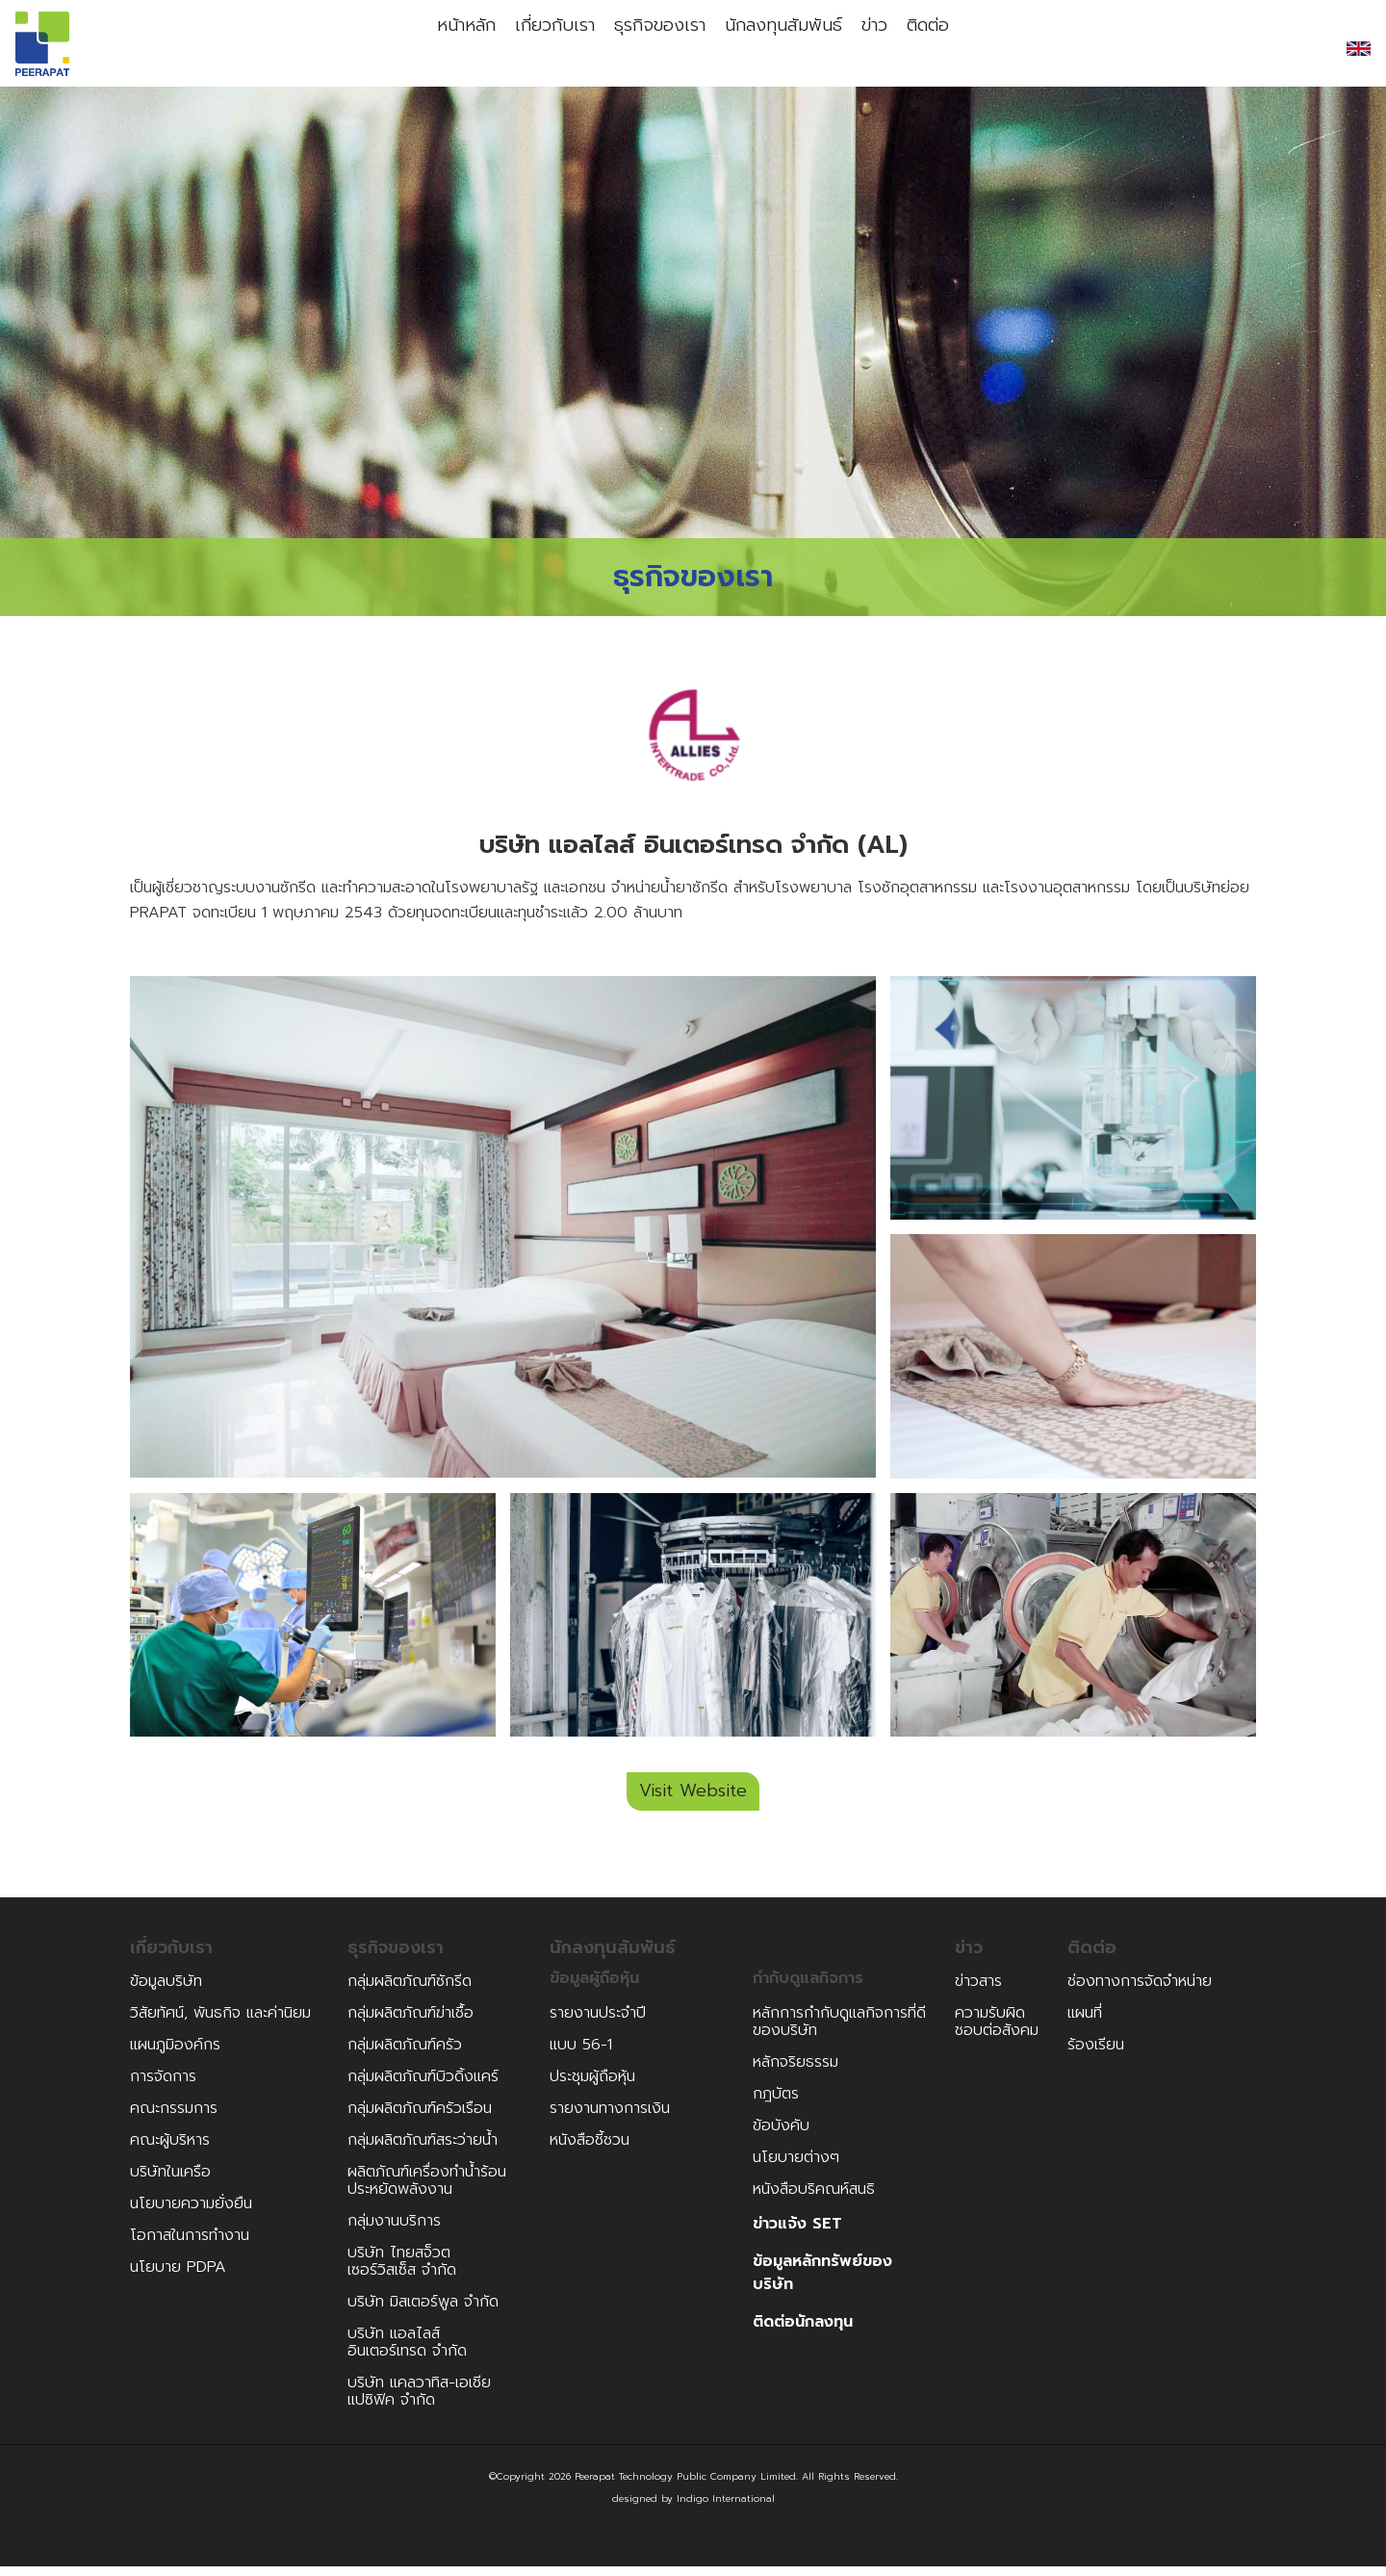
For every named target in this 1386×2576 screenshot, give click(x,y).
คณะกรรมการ (174, 2117)
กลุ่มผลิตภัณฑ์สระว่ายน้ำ (422, 2149)
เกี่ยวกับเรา (539, 48)
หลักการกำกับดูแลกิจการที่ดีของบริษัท (839, 2031)
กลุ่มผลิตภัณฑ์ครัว (404, 2054)
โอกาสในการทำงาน (189, 2244)
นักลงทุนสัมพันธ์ (782, 48)
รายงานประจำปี (598, 2022)
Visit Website (693, 1801)
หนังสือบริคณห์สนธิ (814, 2198)
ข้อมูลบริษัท (166, 1990)
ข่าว (882, 48)
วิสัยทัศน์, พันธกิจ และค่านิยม (220, 2022)
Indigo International (726, 2508)
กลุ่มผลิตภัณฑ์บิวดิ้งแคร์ (423, 2086)
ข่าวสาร (978, 1990)
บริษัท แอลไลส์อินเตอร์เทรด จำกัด (407, 2351)
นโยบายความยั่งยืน (191, 2213)
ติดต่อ (952, 48)
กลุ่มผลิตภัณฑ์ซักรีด (409, 1990)
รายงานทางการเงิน (610, 2117)
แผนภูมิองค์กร (175, 2054)
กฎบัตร (776, 2103)
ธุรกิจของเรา (652, 48)
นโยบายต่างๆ (796, 2166)
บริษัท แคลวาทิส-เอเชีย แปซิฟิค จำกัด (419, 2401)
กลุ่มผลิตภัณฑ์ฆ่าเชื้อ (410, 2022)
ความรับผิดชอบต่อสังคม (997, 2031)
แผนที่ (1084, 2022)
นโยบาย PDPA (178, 2276)
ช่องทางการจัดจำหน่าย (1139, 1990)
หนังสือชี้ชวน (589, 2149)
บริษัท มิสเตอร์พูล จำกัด (423, 2311)
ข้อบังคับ (781, 2135)
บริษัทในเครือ (170, 2181)
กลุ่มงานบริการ (394, 2230)
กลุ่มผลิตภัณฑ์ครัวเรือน (419, 2117)
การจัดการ (163, 2086)
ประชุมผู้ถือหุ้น (592, 2086)
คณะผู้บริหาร (170, 2149)
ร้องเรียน (1095, 2054)
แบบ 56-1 (581, 2054)
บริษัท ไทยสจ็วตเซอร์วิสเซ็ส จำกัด (401, 2271)
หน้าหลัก (440, 48)
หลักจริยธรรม (795, 2071)
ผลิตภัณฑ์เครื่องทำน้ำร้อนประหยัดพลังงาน (426, 2190)
